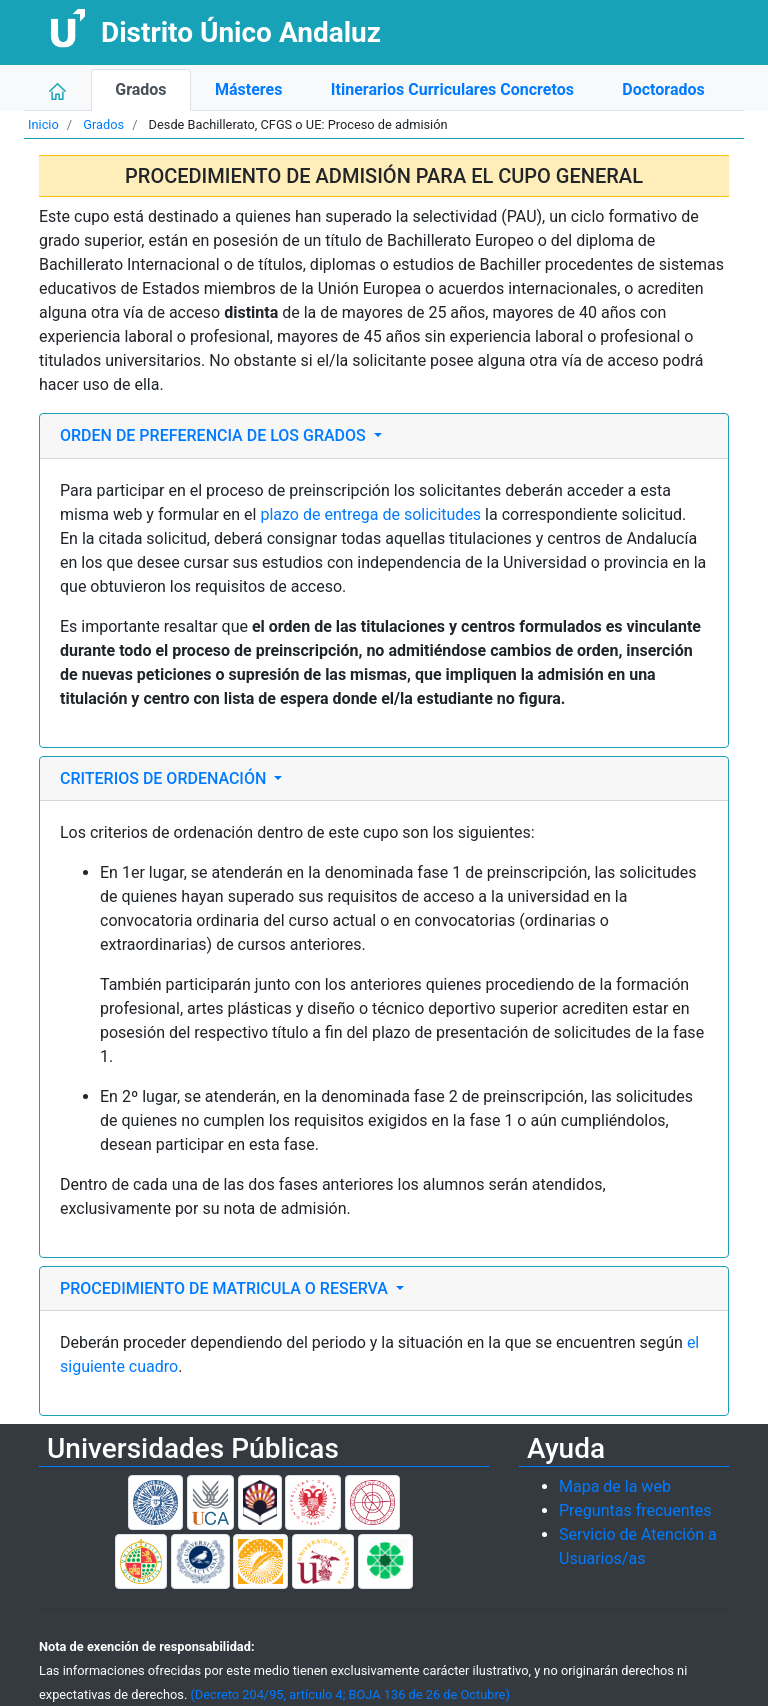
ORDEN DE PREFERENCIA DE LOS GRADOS (215, 435)
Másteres (248, 89)
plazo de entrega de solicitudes (370, 514)
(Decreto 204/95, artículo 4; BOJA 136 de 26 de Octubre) (349, 1694)
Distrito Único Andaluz (241, 32)
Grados (140, 89)
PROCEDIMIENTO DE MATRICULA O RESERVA (226, 1288)
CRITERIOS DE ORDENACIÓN (165, 778)
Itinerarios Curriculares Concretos (452, 89)
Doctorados (663, 89)
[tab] (384, 436)
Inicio (43, 124)
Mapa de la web (615, 1486)
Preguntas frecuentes (635, 1510)
